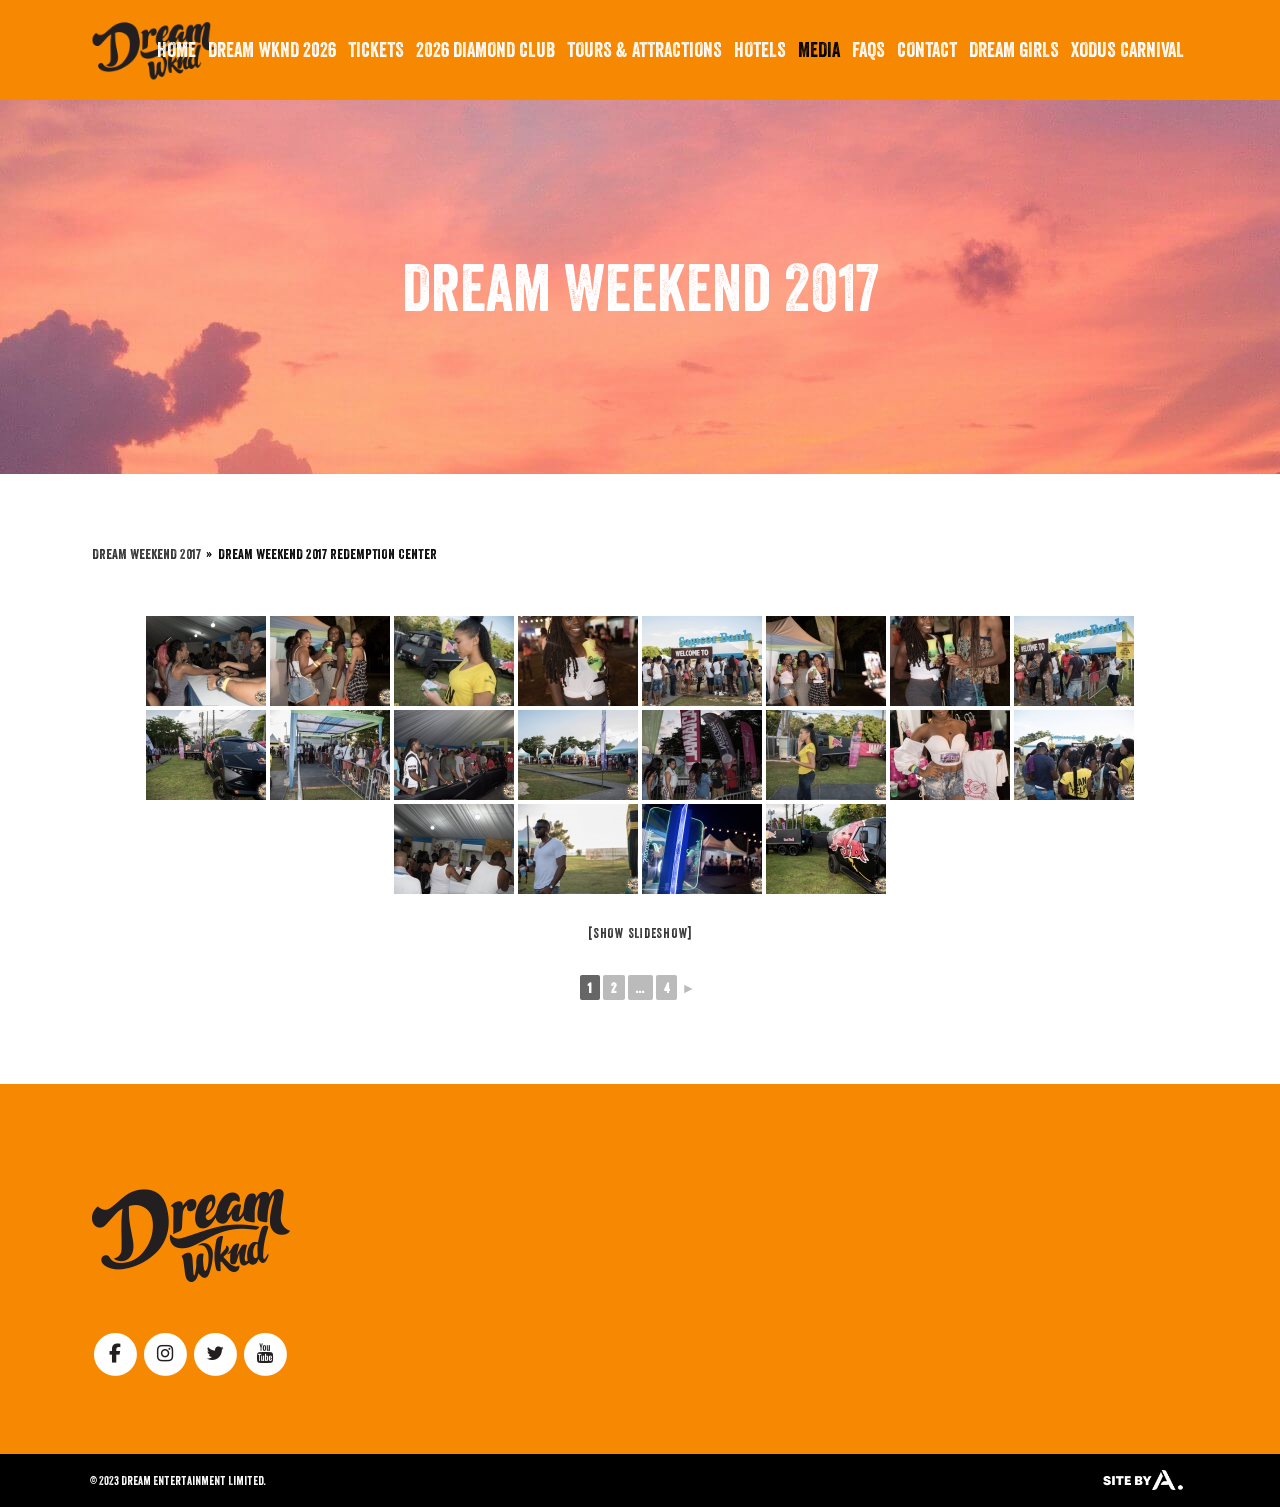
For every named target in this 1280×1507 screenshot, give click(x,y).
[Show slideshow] (640, 933)
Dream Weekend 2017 (146, 553)
